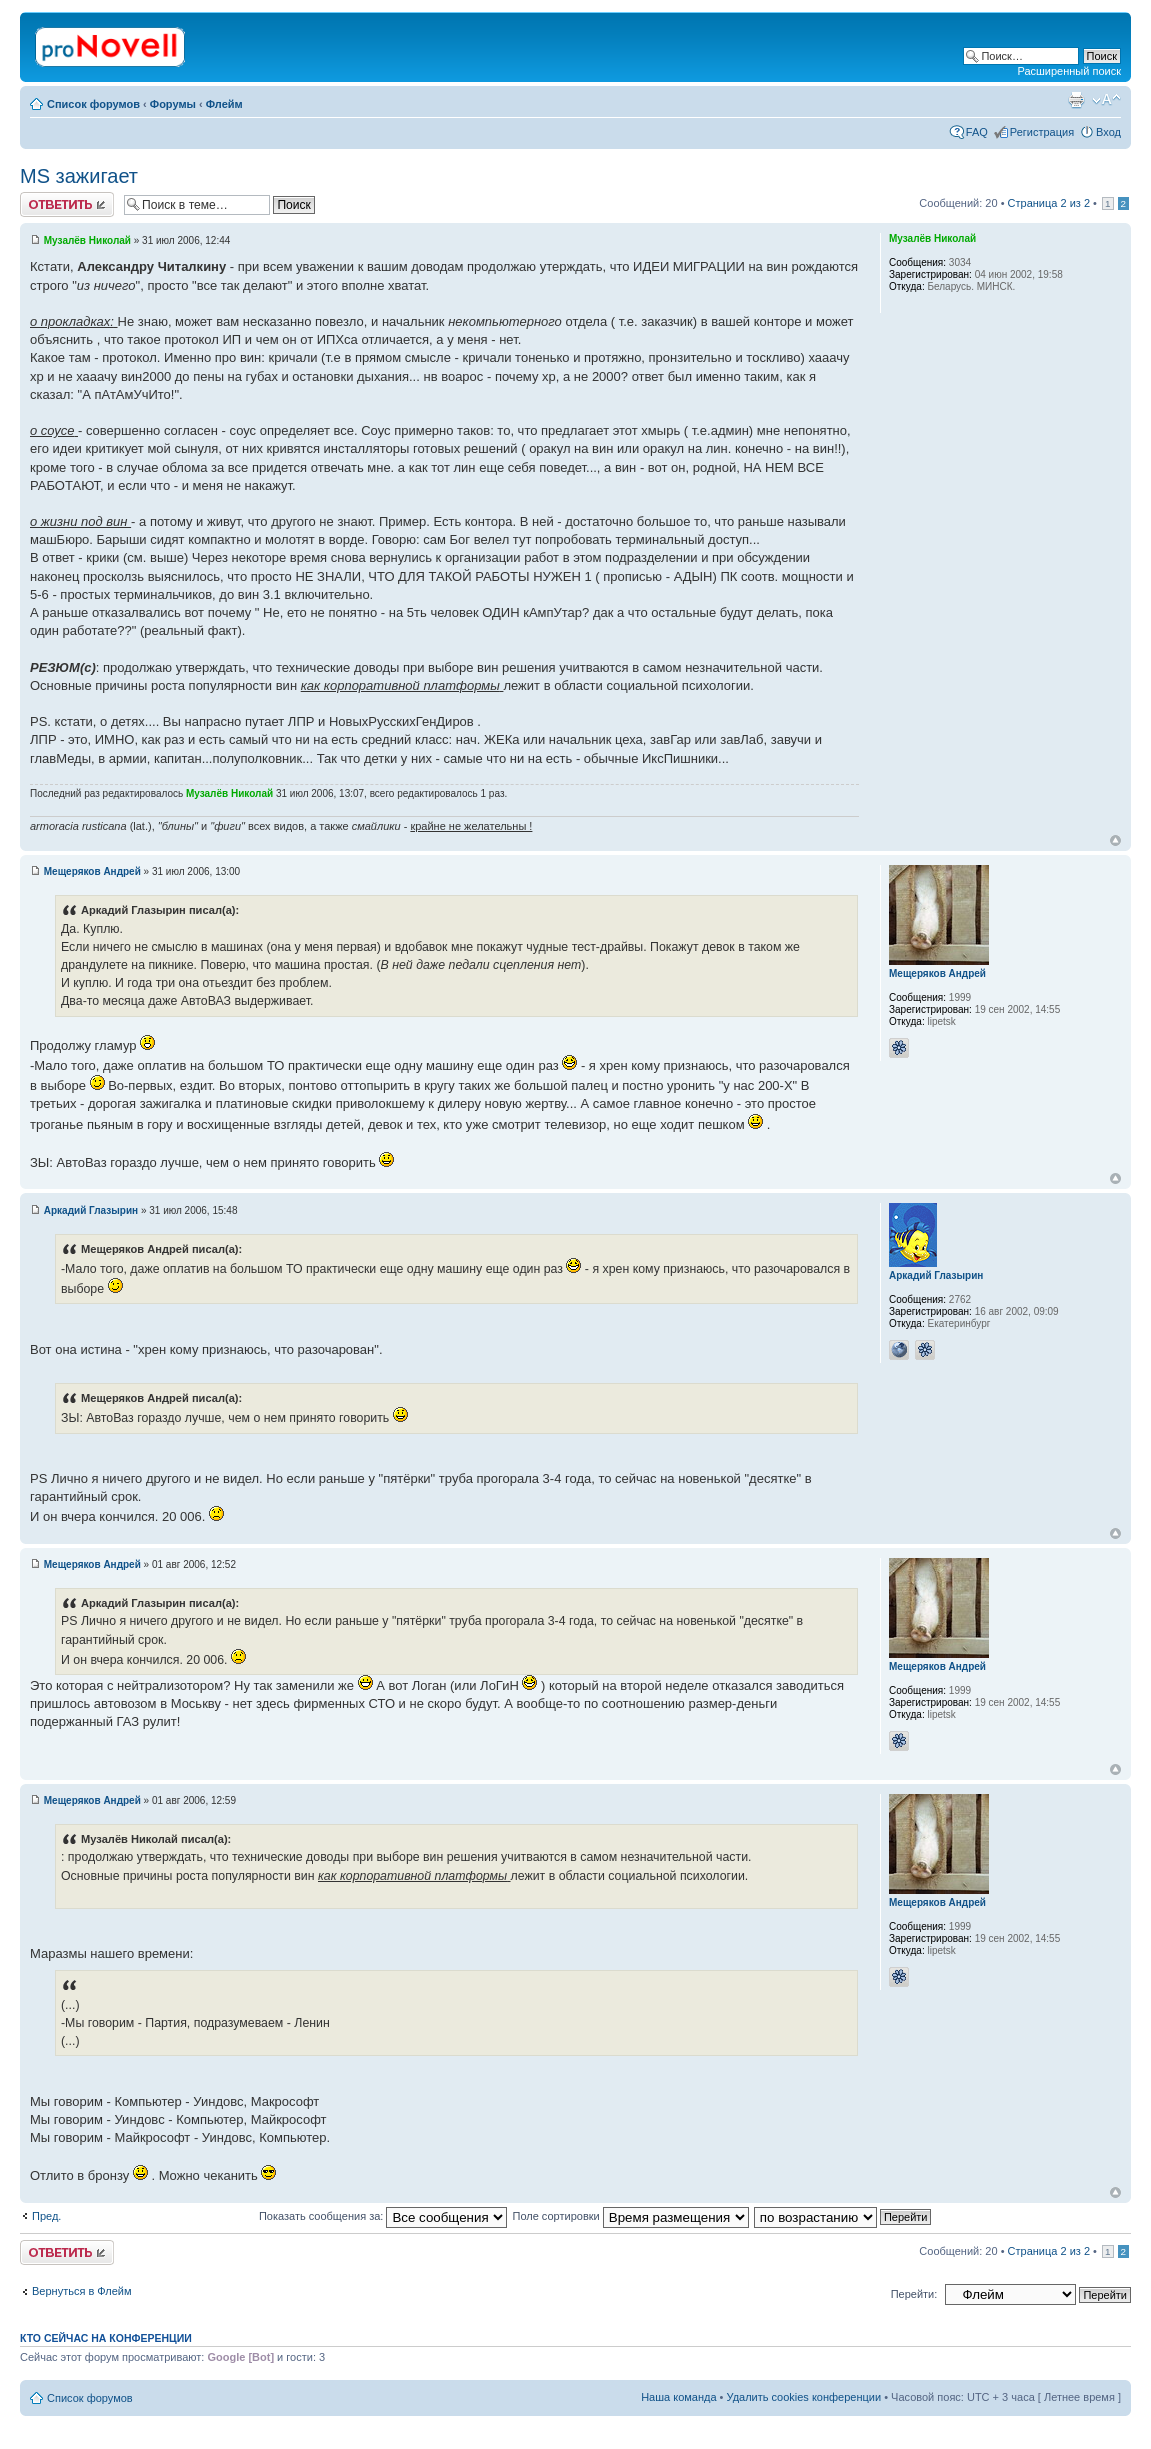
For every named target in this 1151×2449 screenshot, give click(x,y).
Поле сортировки (630, 2216)
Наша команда (678, 2397)
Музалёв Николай (87, 240)
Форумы (173, 104)
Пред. (46, 2216)
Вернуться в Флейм (82, 2291)
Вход (1108, 132)
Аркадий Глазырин (91, 1210)
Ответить (67, 204)
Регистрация (1042, 132)
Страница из (1049, 203)
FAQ (977, 132)
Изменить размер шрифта (1106, 100)
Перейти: (914, 2294)
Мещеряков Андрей (92, 871)
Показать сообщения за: (383, 2216)
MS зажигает (79, 176)
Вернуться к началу (1115, 840)
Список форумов (93, 104)
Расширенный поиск (1069, 71)
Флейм (224, 104)
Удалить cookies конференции (804, 2397)
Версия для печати (1076, 100)
